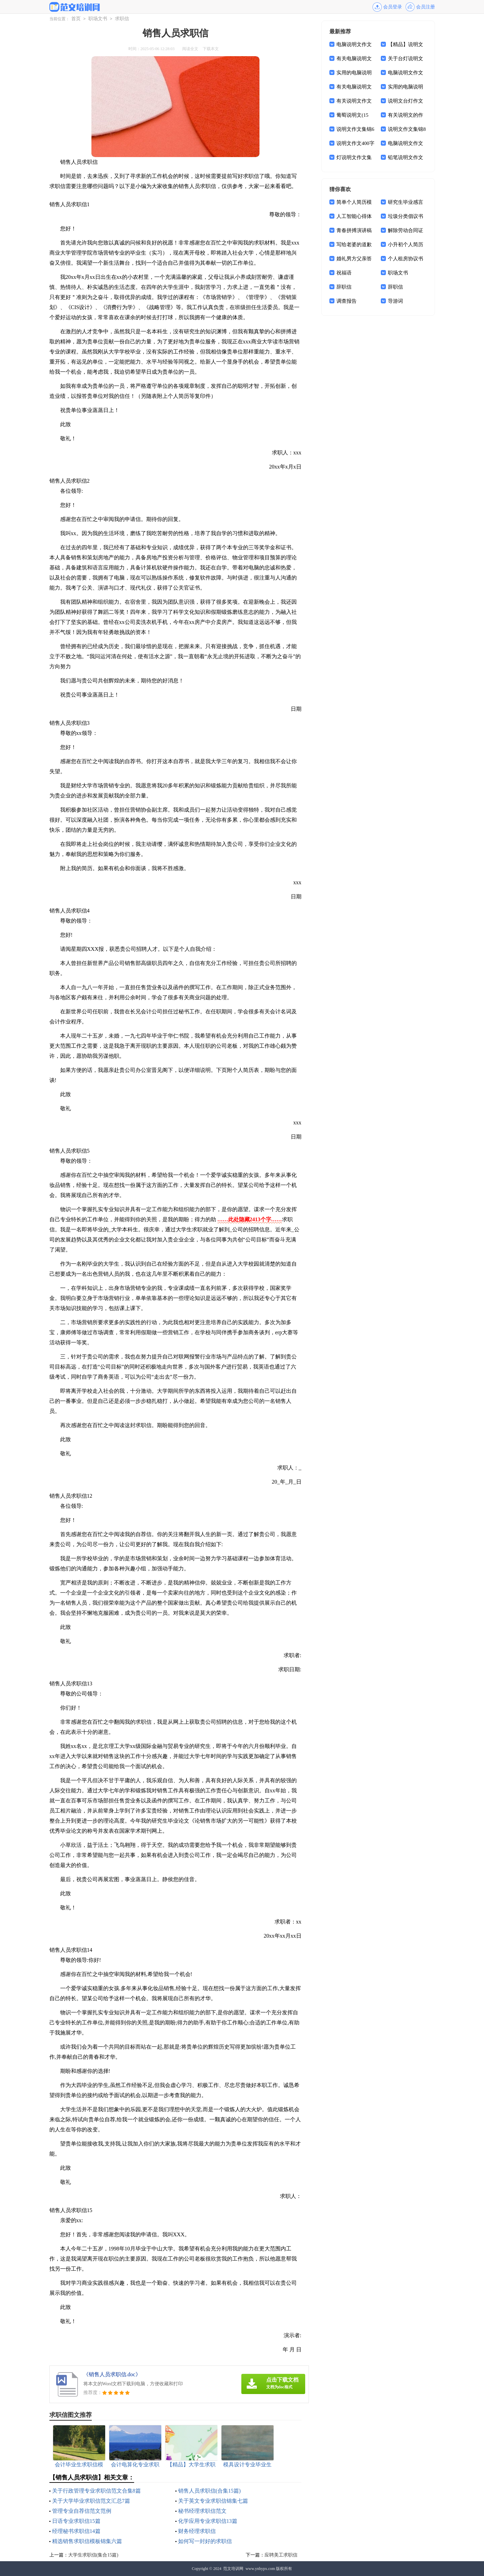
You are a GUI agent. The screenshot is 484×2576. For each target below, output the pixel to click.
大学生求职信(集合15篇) (93, 2555)
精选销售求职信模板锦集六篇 (87, 2541)
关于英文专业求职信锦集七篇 (213, 2501)
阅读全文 (190, 48)
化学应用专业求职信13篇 (207, 2521)
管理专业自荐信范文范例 (81, 2511)
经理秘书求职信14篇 (76, 2531)
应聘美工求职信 (281, 2555)
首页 (76, 18)
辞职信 (344, 287)
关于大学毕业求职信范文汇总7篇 (91, 2501)
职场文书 (97, 18)
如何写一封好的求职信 (205, 2541)
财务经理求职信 (197, 2531)
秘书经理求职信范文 (202, 2511)
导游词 (395, 301)
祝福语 (344, 272)
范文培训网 (233, 2568)
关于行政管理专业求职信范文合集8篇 (96, 2491)
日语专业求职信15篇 (76, 2521)
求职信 (122, 18)
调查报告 (346, 301)
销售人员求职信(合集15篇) (209, 2491)
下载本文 (211, 48)
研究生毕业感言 (405, 202)
